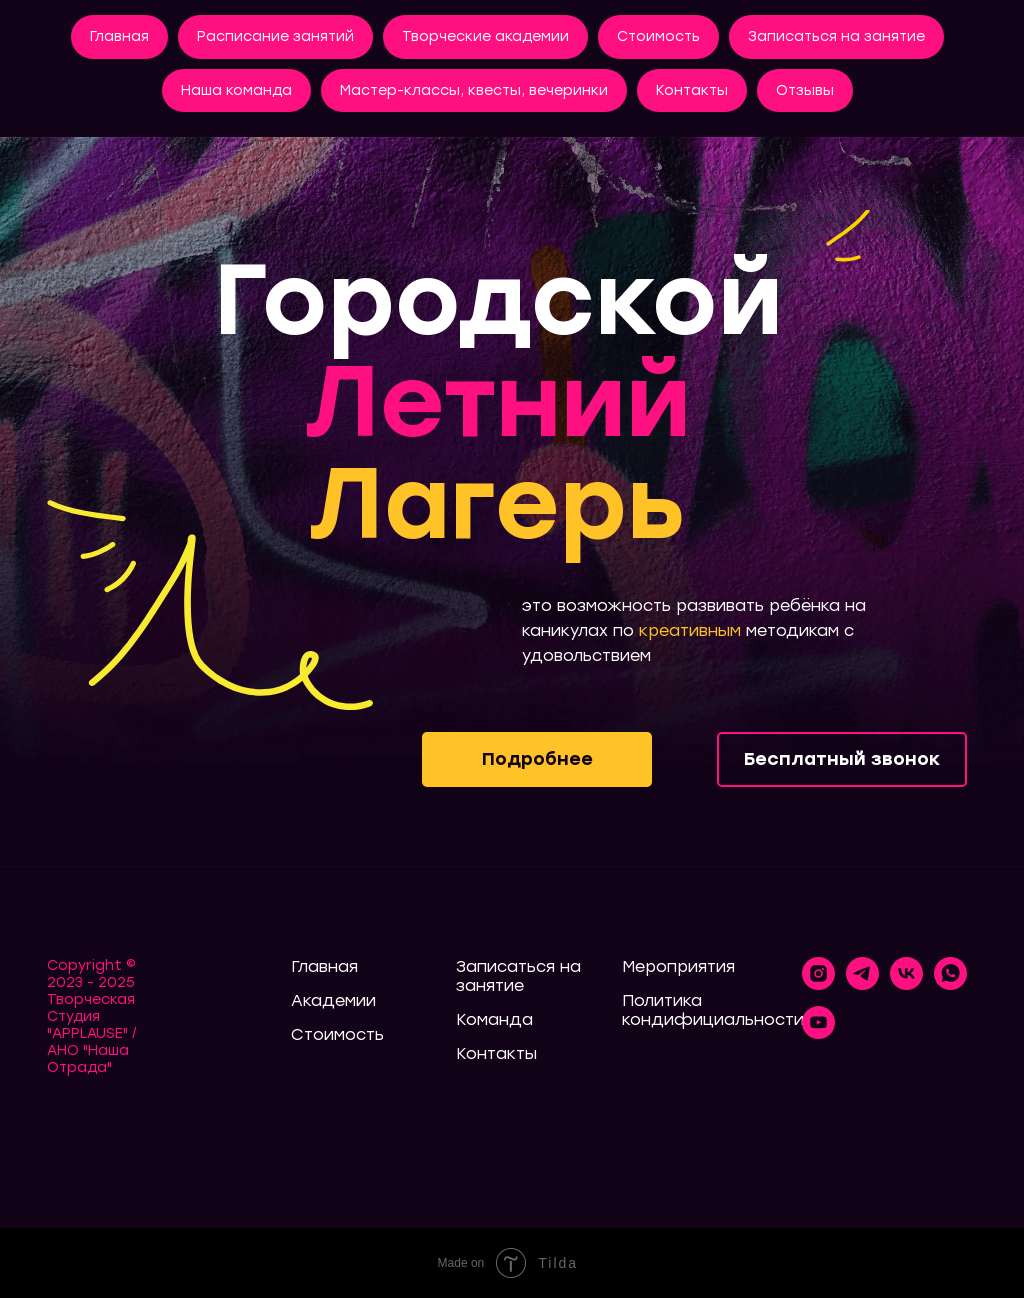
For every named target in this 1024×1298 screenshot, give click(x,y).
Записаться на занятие (836, 36)
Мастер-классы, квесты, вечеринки (474, 90)
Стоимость (658, 36)
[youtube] (818, 1033)
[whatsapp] (950, 984)
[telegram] (862, 984)
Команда (494, 1019)
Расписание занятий (275, 36)
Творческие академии (485, 36)
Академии (333, 1000)
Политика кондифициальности (713, 1010)
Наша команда (236, 90)
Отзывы (805, 90)
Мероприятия (678, 966)
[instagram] (818, 984)
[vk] (906, 984)
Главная (119, 36)
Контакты (692, 90)
